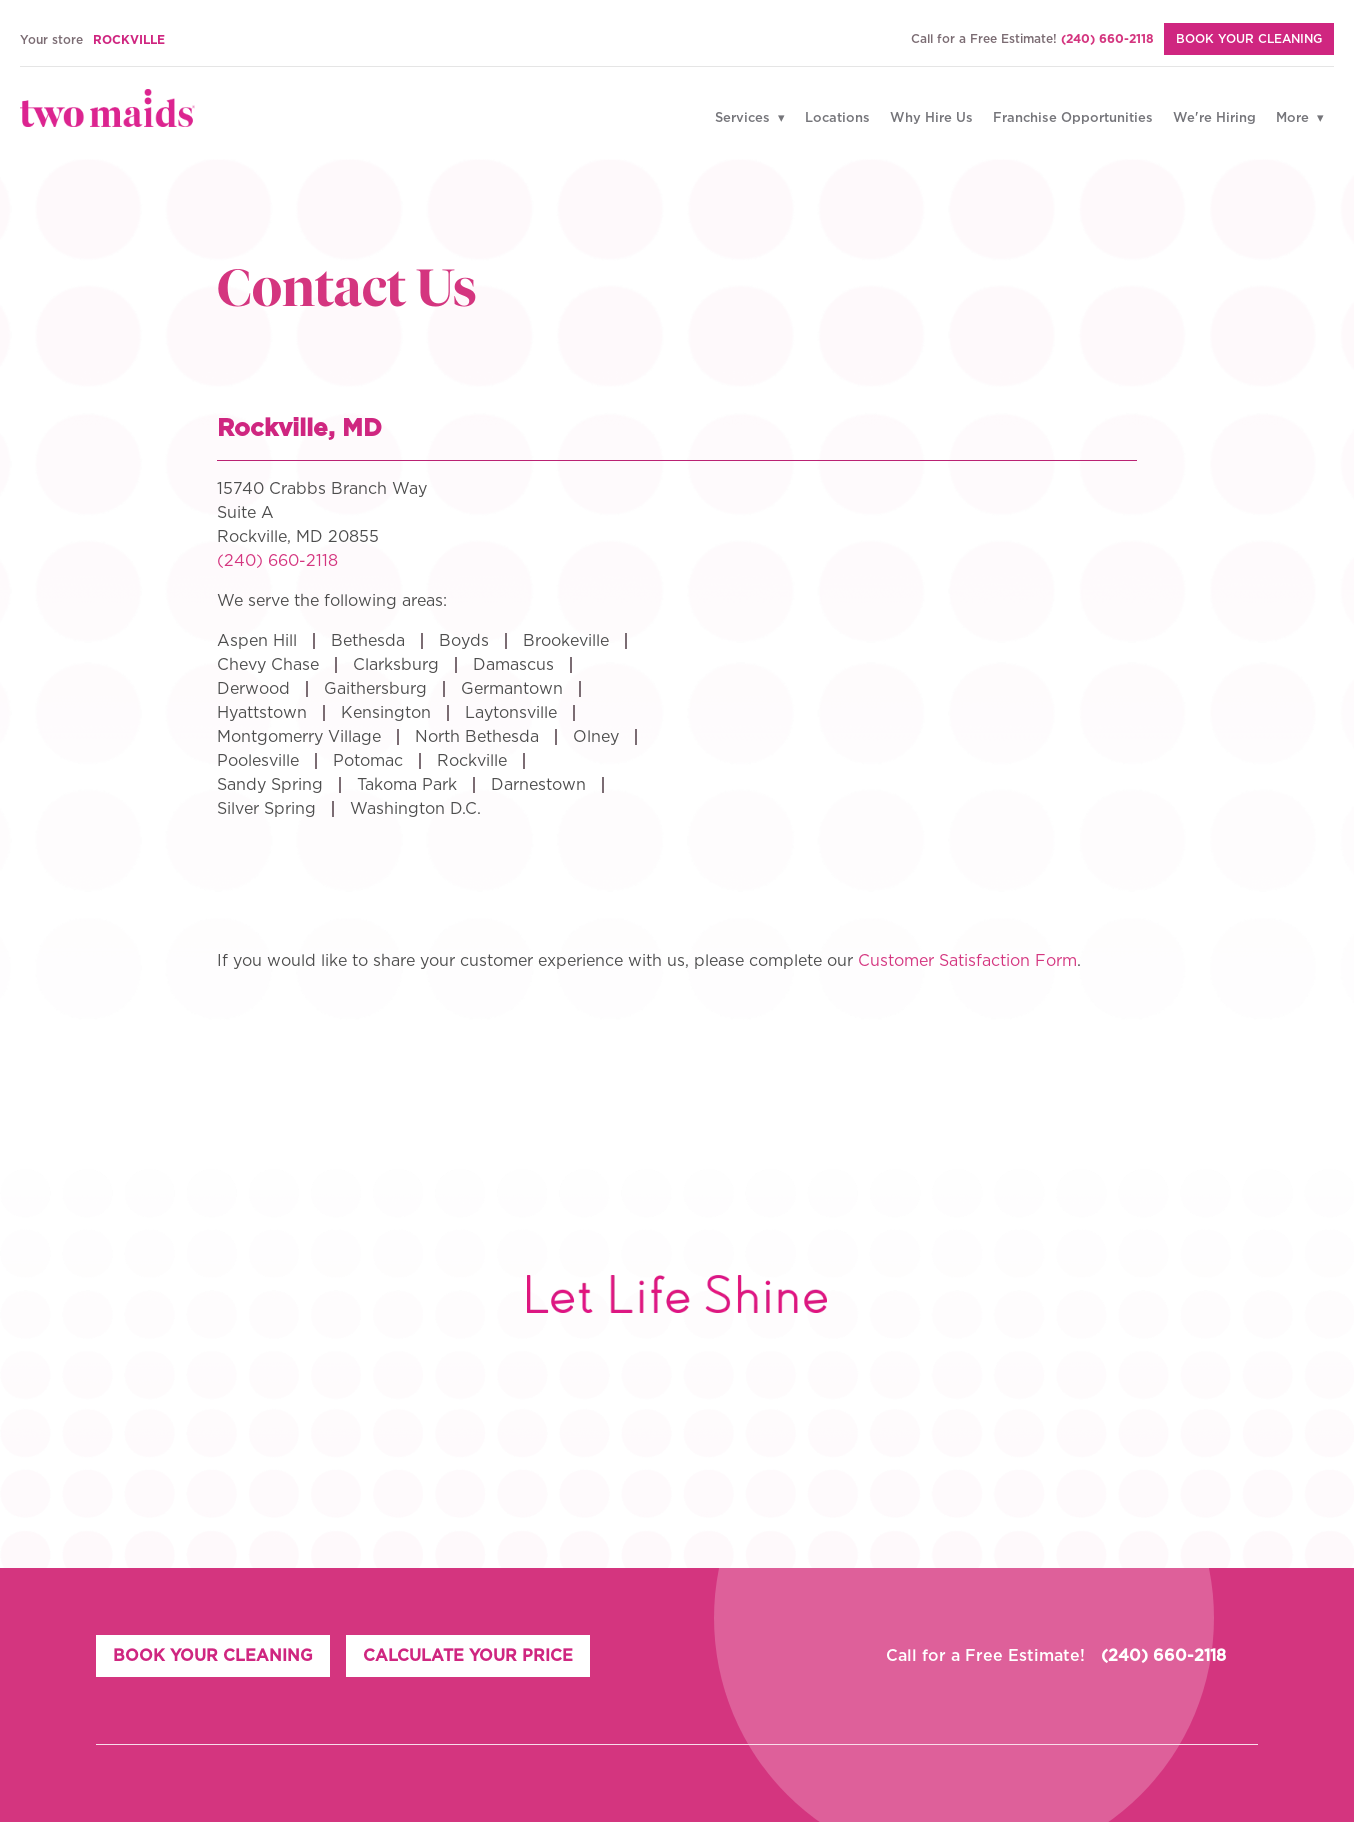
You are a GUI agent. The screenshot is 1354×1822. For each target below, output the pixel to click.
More (1294, 118)
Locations (837, 118)
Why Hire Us (931, 118)
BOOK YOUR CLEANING (213, 1656)
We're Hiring (1214, 118)
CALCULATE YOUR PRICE (468, 1656)
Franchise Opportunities (1073, 118)
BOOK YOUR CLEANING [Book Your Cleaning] (1249, 39)
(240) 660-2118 (1107, 39)
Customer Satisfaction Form (967, 961)
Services (744, 118)
